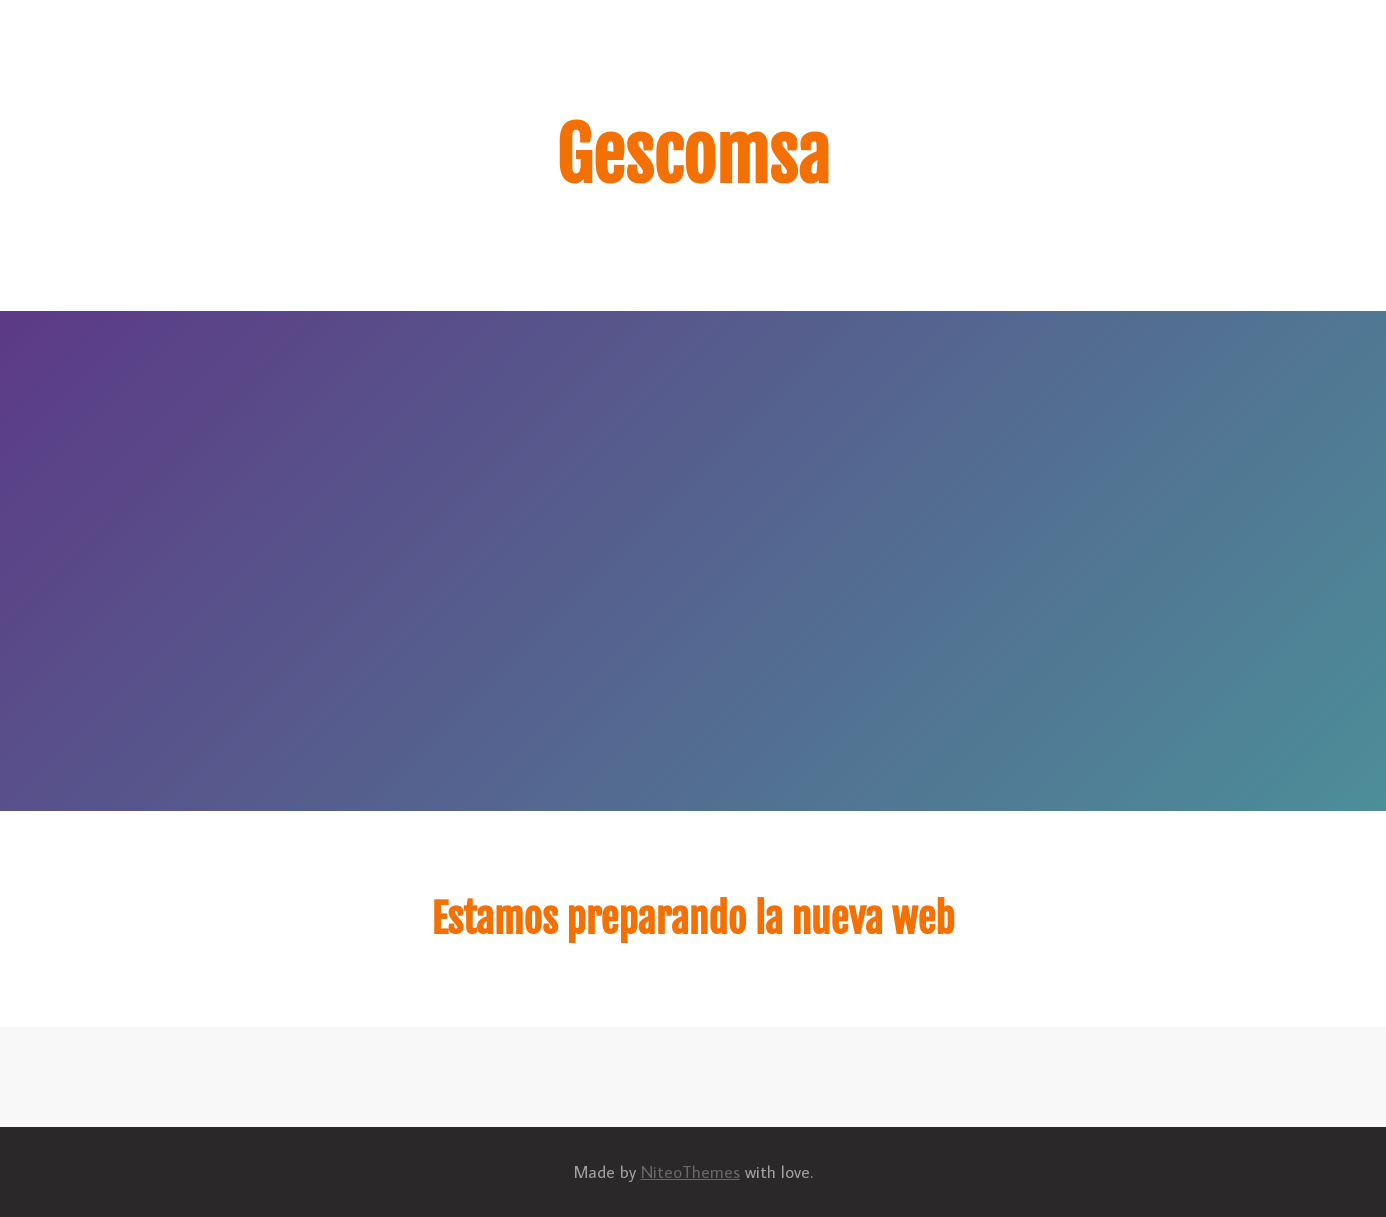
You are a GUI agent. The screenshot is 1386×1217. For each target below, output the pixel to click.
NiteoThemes (690, 1172)
